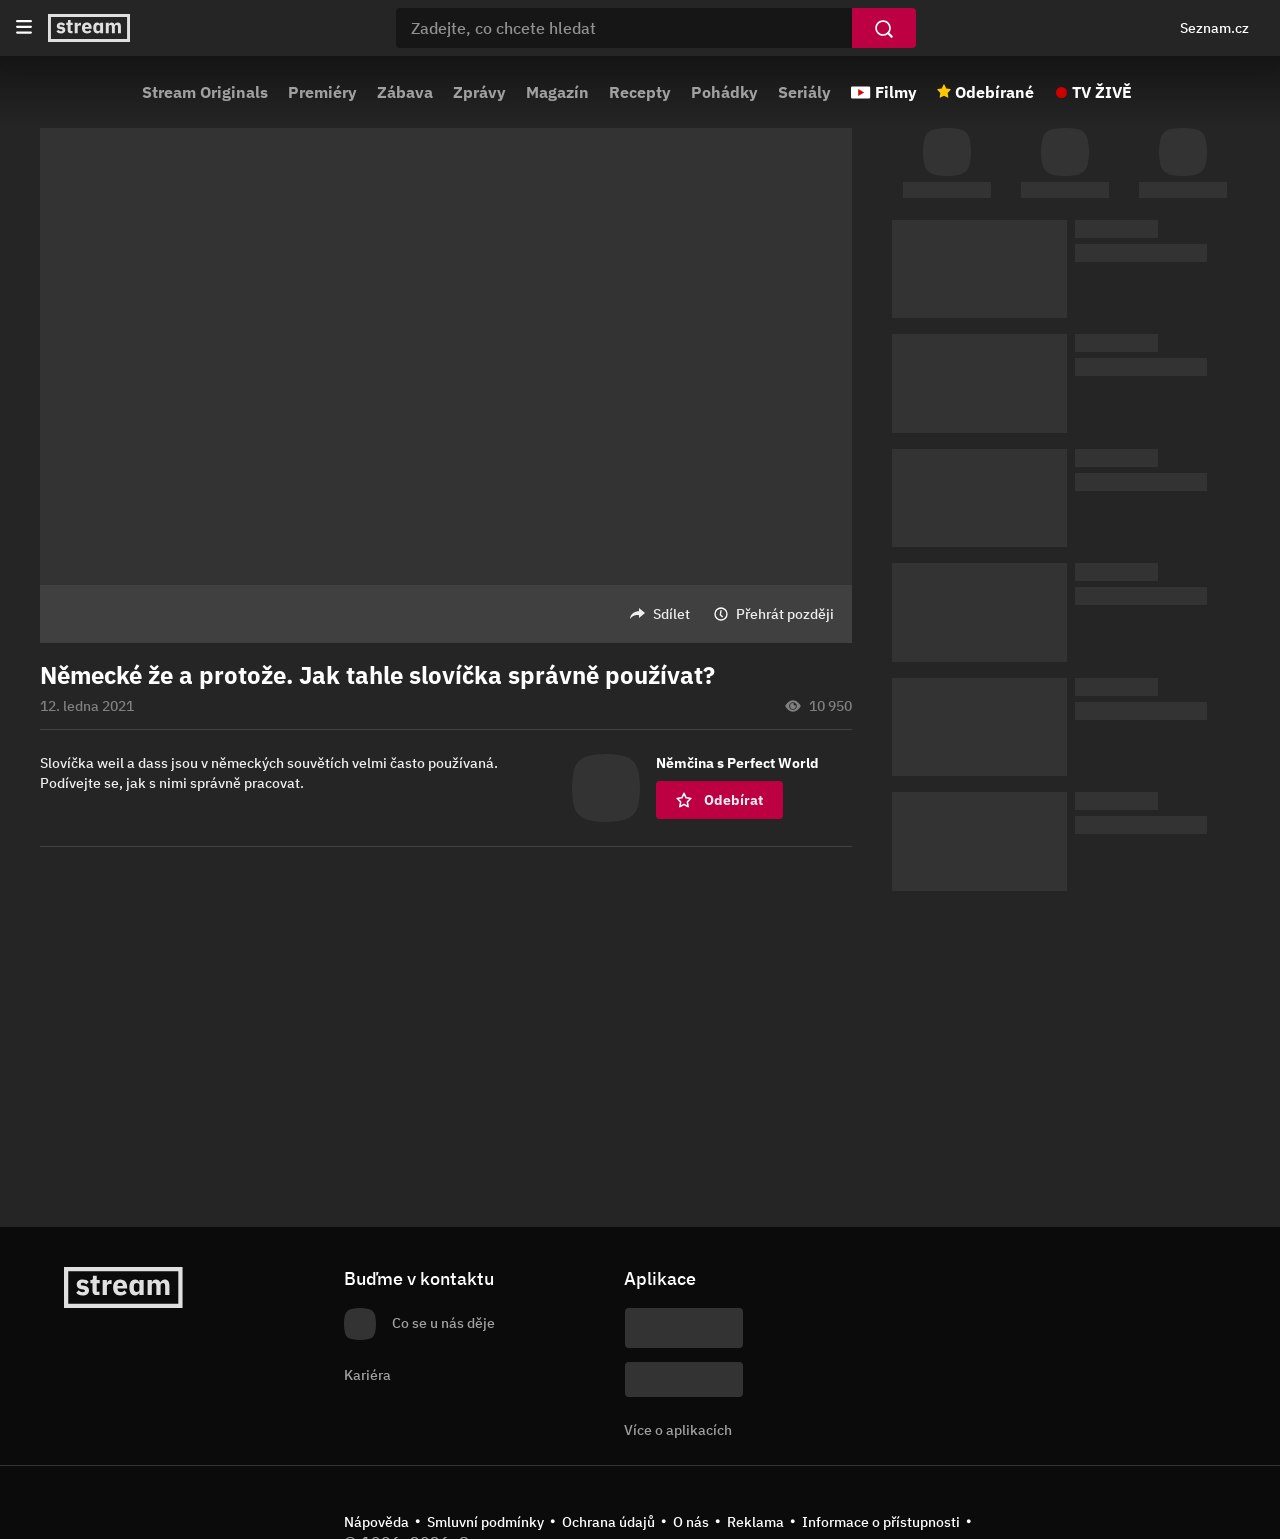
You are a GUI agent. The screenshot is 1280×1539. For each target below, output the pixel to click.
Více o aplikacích (678, 1430)
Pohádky (724, 92)
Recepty (640, 92)
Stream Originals (205, 92)
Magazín (557, 92)
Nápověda (376, 1522)
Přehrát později (785, 614)
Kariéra (367, 1375)
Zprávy (479, 92)
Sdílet (671, 614)
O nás (691, 1522)
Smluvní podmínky (485, 1522)
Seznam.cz (1214, 28)
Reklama (755, 1522)
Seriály (804, 92)
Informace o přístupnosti (881, 1522)
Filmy (896, 92)
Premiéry (322, 92)
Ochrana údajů (608, 1522)
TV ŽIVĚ (1102, 92)
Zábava (405, 92)
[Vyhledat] (884, 28)
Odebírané (994, 92)
